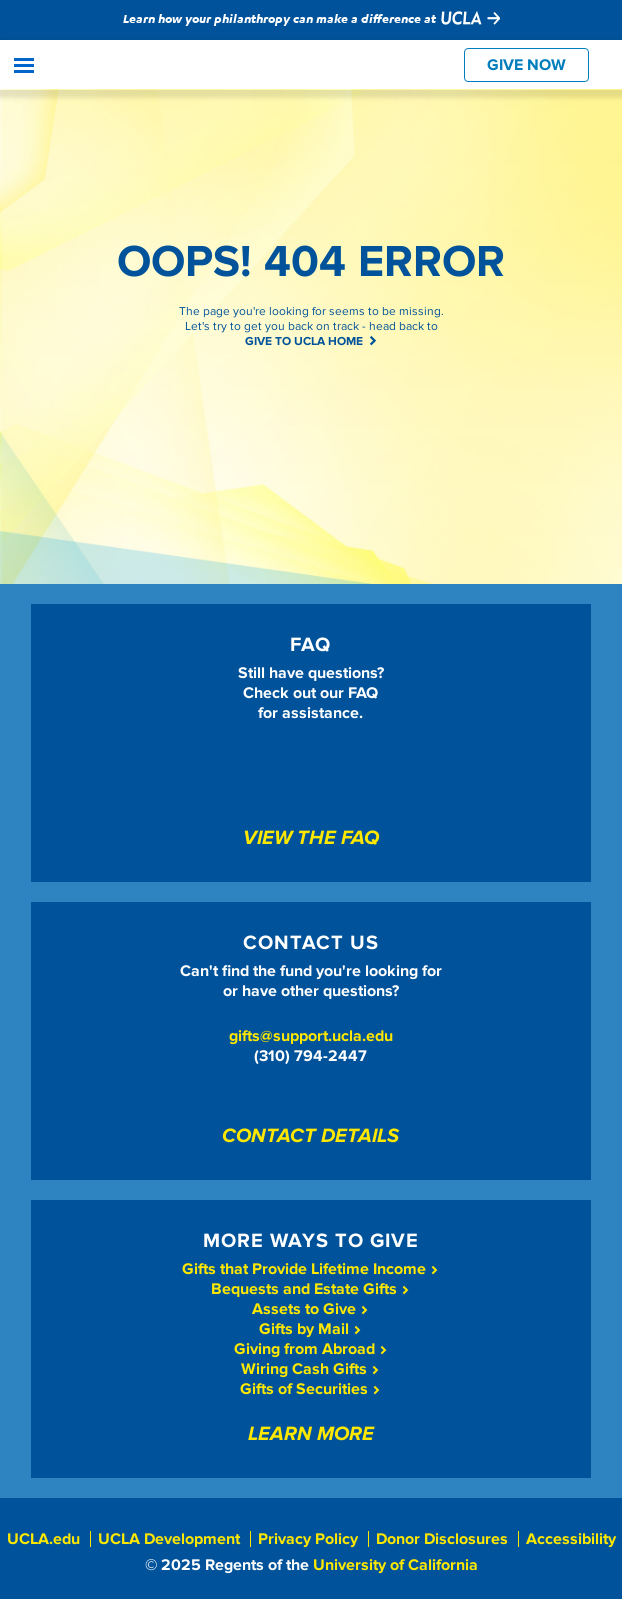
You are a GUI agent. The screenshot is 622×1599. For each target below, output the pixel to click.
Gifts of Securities (310, 1389)
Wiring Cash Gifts (310, 1369)
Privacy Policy (308, 1539)
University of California (395, 1565)
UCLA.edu (43, 1539)
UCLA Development (169, 1539)
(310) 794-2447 (310, 1056)
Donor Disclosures (442, 1539)
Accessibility (571, 1539)
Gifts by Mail (310, 1329)
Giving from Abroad (311, 1349)
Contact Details (310, 1137)
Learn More (311, 1435)
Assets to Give (310, 1309)
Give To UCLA (111, 66)
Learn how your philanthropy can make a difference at (311, 18)
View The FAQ (311, 839)
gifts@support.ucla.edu (311, 1036)
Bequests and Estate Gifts (310, 1289)
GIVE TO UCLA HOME (311, 341)
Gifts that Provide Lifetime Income (310, 1269)
